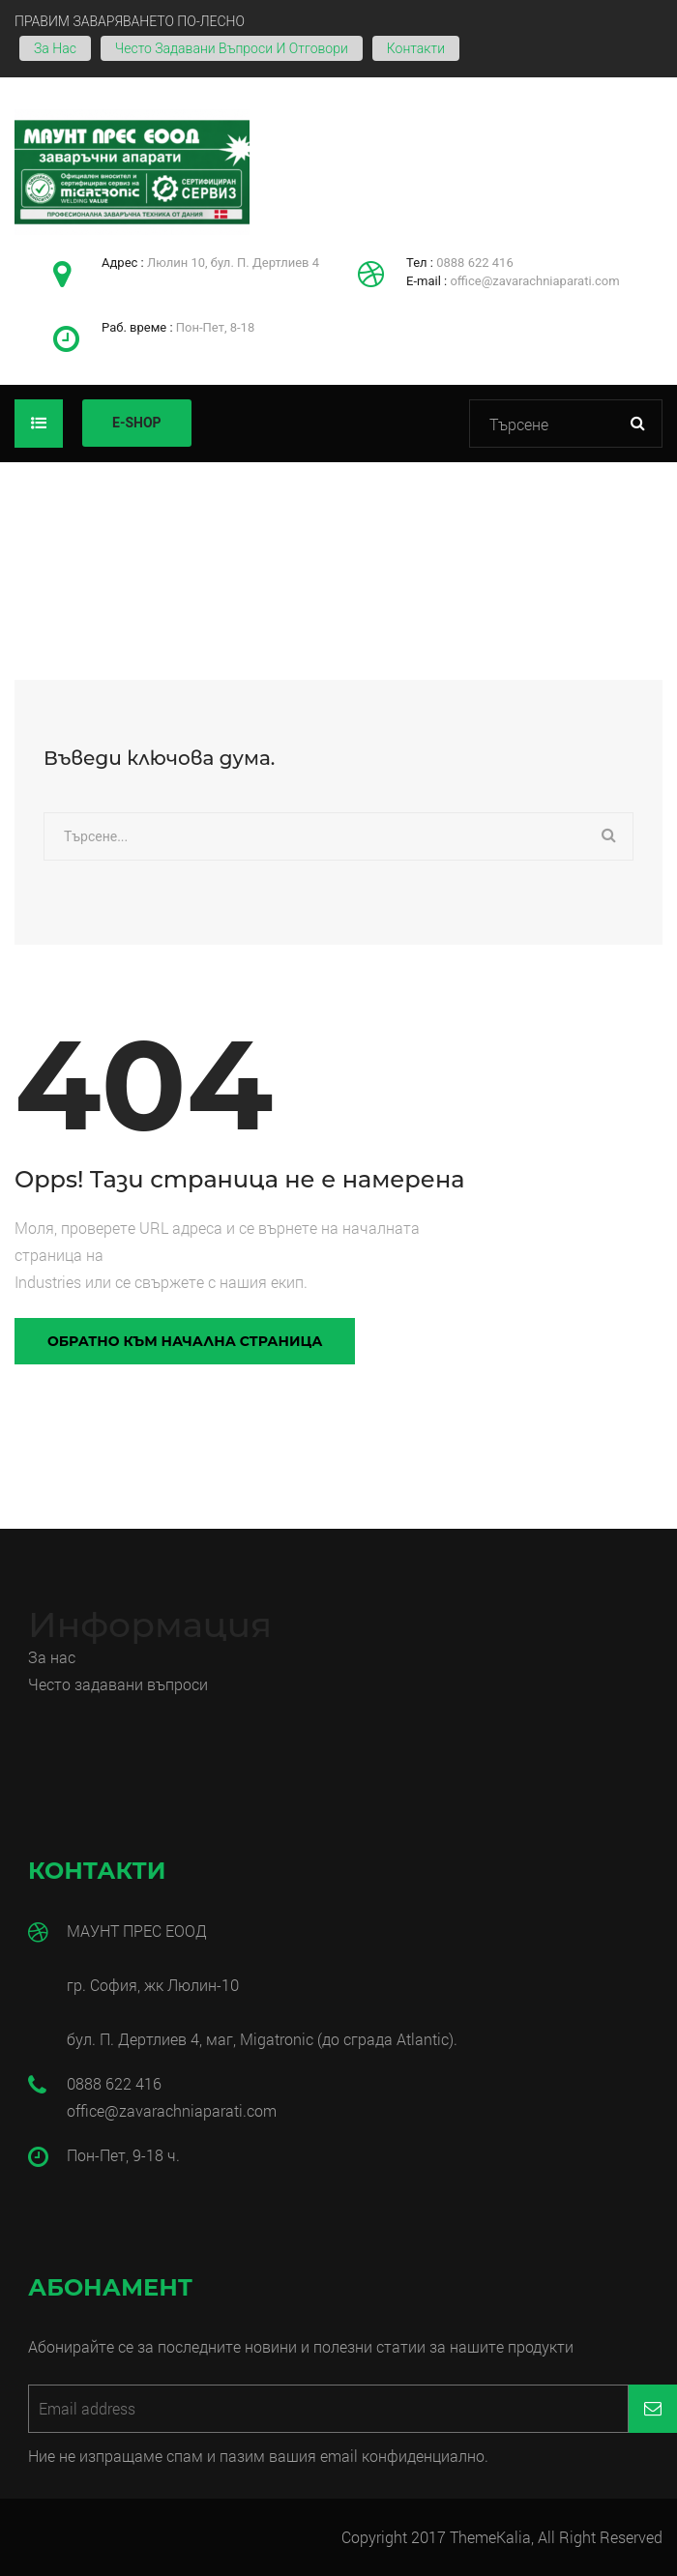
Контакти (416, 48)
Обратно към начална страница (184, 1341)
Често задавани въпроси (120, 1684)
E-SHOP (137, 422)
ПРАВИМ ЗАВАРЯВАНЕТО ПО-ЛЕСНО (130, 21)
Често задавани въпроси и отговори (231, 48)
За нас (55, 48)
